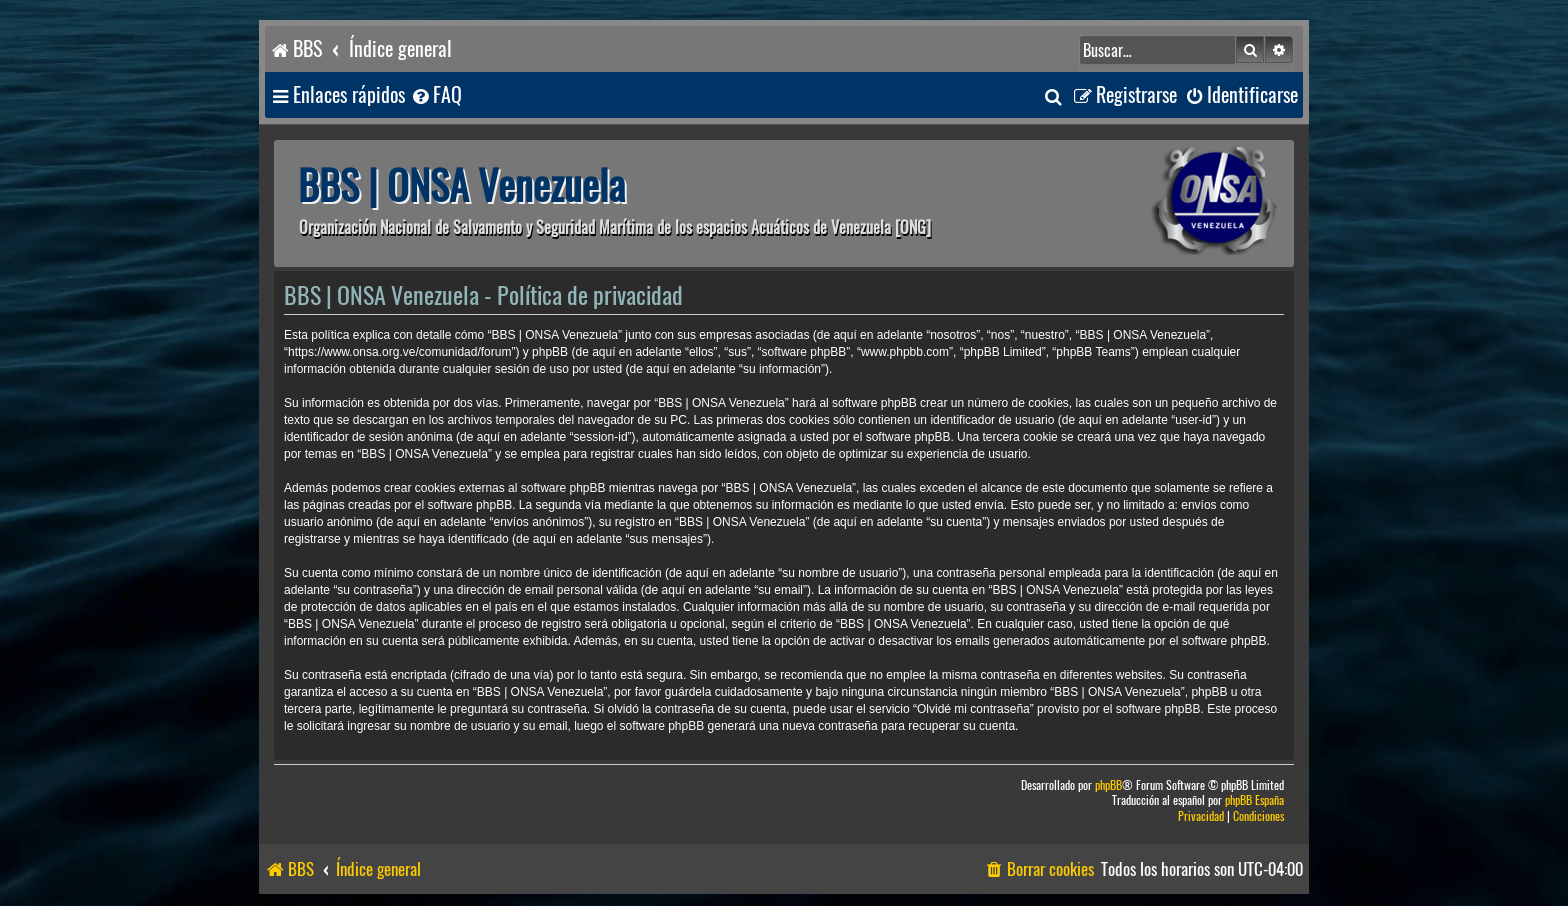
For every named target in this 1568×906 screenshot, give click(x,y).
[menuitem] (436, 95)
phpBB (1108, 785)
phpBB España (1254, 800)
